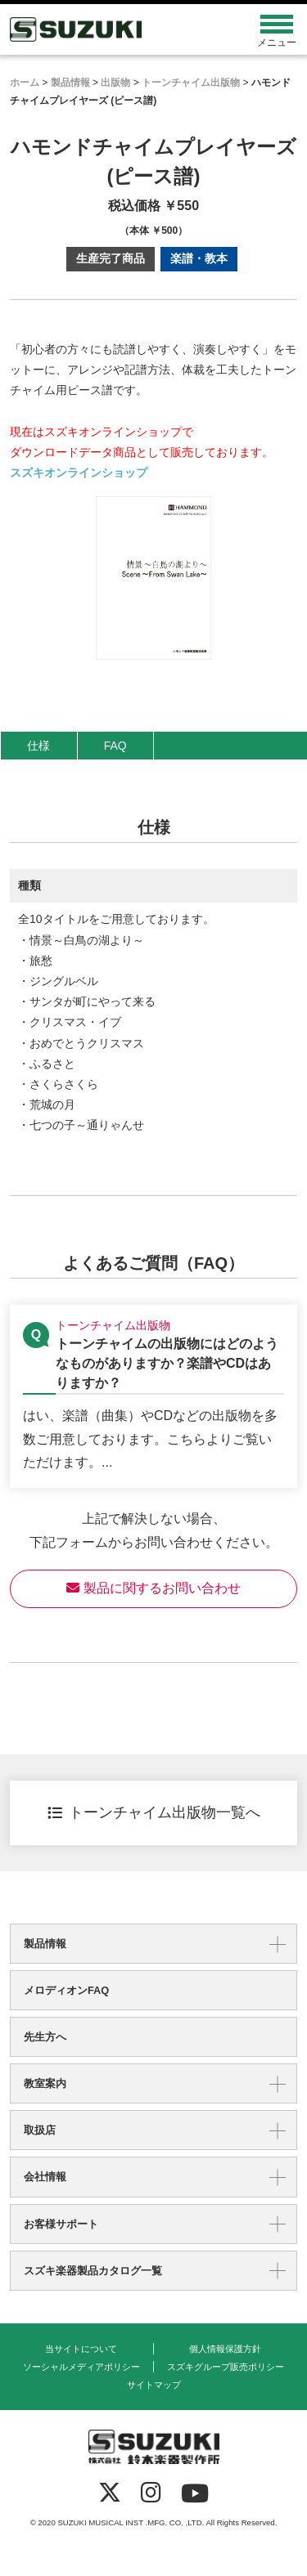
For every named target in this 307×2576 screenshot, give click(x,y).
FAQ (115, 745)
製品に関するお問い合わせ (153, 1588)
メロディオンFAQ (66, 1990)
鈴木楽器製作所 (117, 29)
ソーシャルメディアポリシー (81, 2367)
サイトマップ (154, 2385)
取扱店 (40, 2130)
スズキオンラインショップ (78, 472)
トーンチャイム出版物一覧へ (153, 1812)
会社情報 (45, 2177)
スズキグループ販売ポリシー (225, 2367)
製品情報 (45, 1944)
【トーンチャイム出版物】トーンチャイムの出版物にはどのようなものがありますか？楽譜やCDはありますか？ (153, 1397)
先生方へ (45, 2037)
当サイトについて (81, 2349)
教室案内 (45, 2083)
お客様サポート (61, 2224)
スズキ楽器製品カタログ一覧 (93, 2271)
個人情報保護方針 (225, 2349)
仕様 (38, 745)
